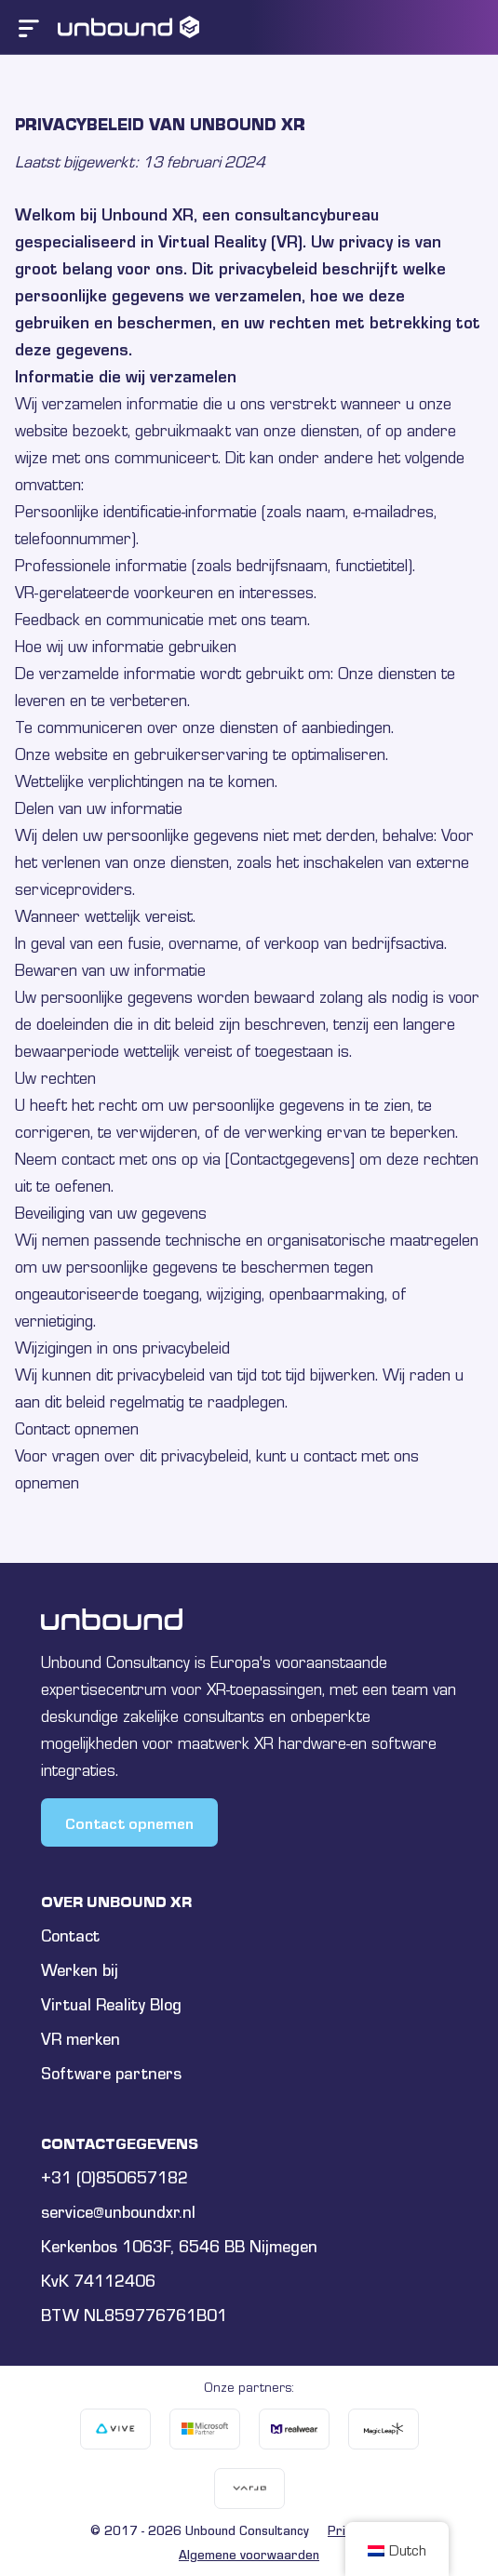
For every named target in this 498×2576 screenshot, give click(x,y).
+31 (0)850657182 (114, 2177)
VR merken (80, 2038)
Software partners (111, 2073)
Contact (70, 1935)
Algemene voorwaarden (249, 2554)
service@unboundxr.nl (118, 2211)
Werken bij (79, 1970)
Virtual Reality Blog (111, 2004)
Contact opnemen (129, 1822)
